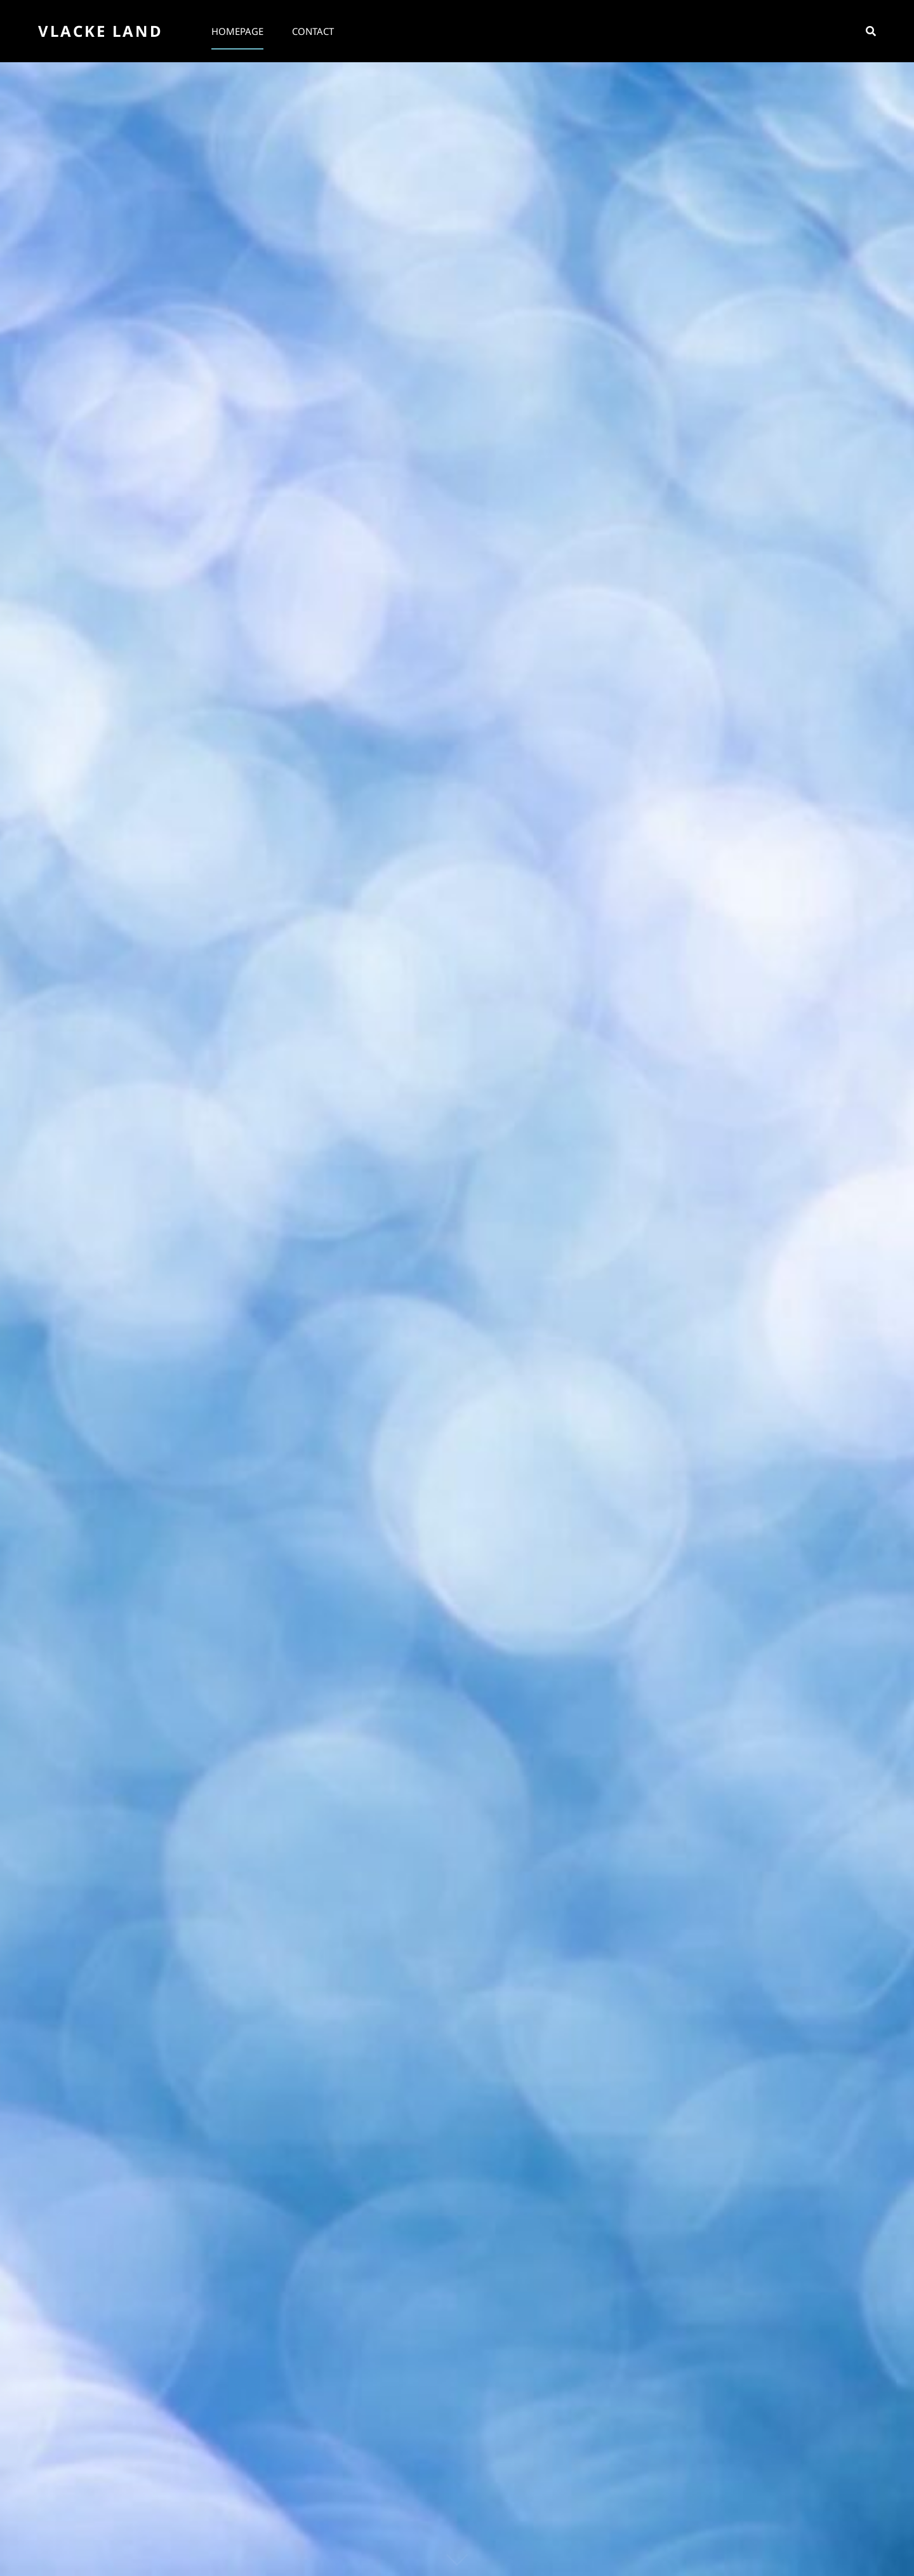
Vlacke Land (100, 30)
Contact (313, 31)
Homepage (237, 31)
